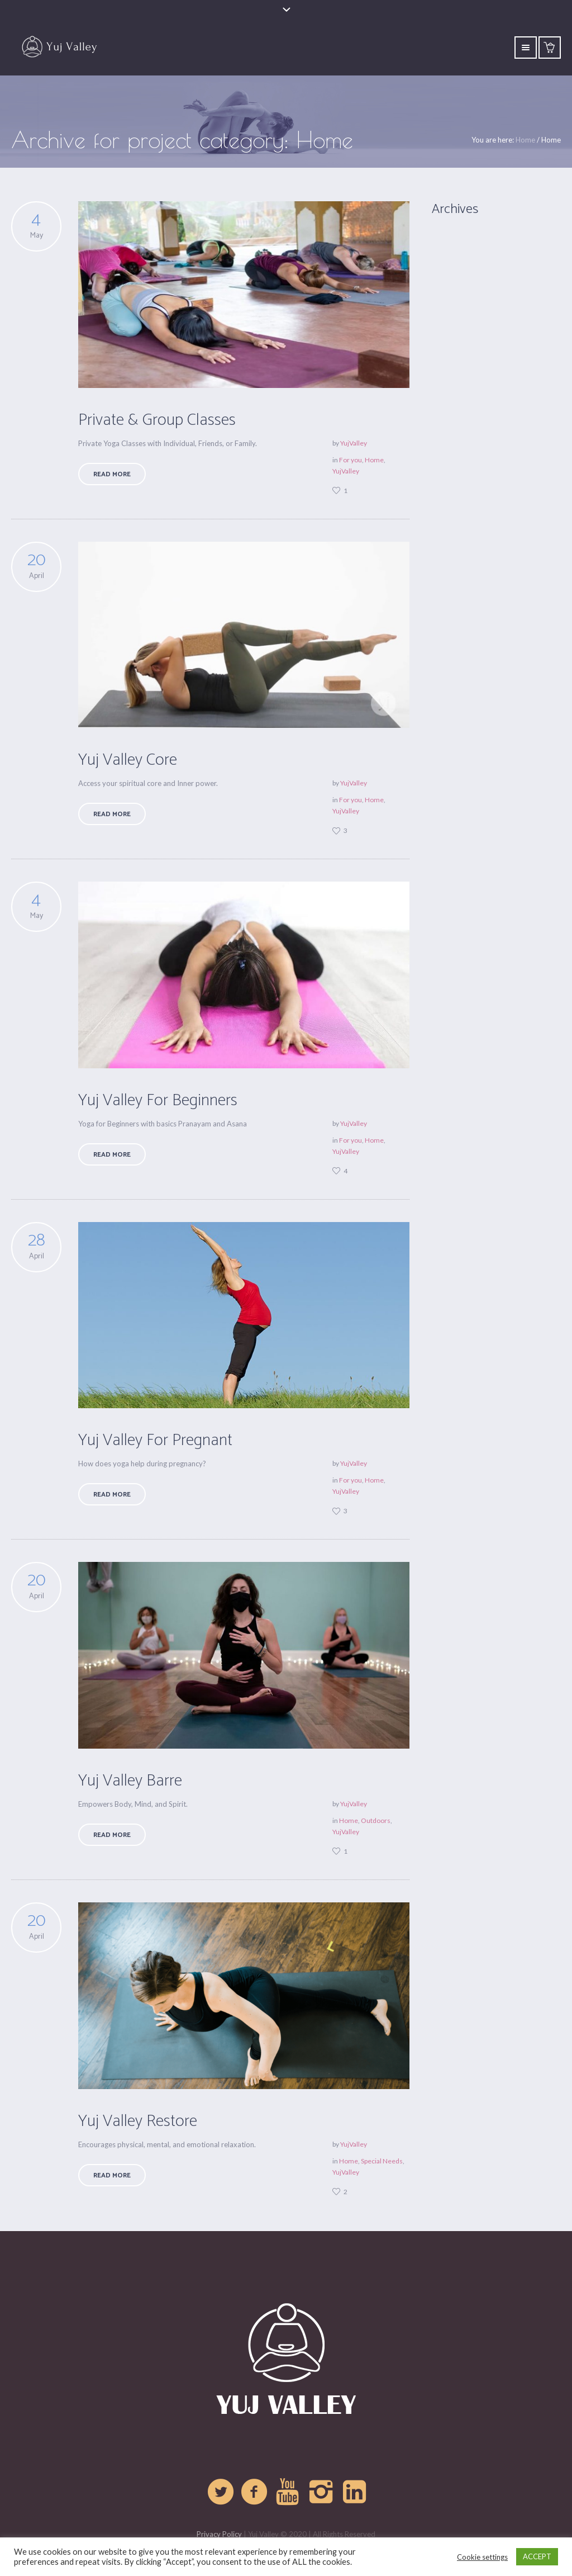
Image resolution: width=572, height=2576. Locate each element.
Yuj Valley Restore (137, 2121)
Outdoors (375, 1820)
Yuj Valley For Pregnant (155, 1440)
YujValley (353, 443)
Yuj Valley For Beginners (157, 1100)
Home (525, 139)
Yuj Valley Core (127, 760)
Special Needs (382, 2161)
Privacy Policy (219, 2534)
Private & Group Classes (157, 420)
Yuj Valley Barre (130, 1780)
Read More (112, 474)
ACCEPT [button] (537, 2556)
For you (350, 460)
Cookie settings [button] (482, 2557)
